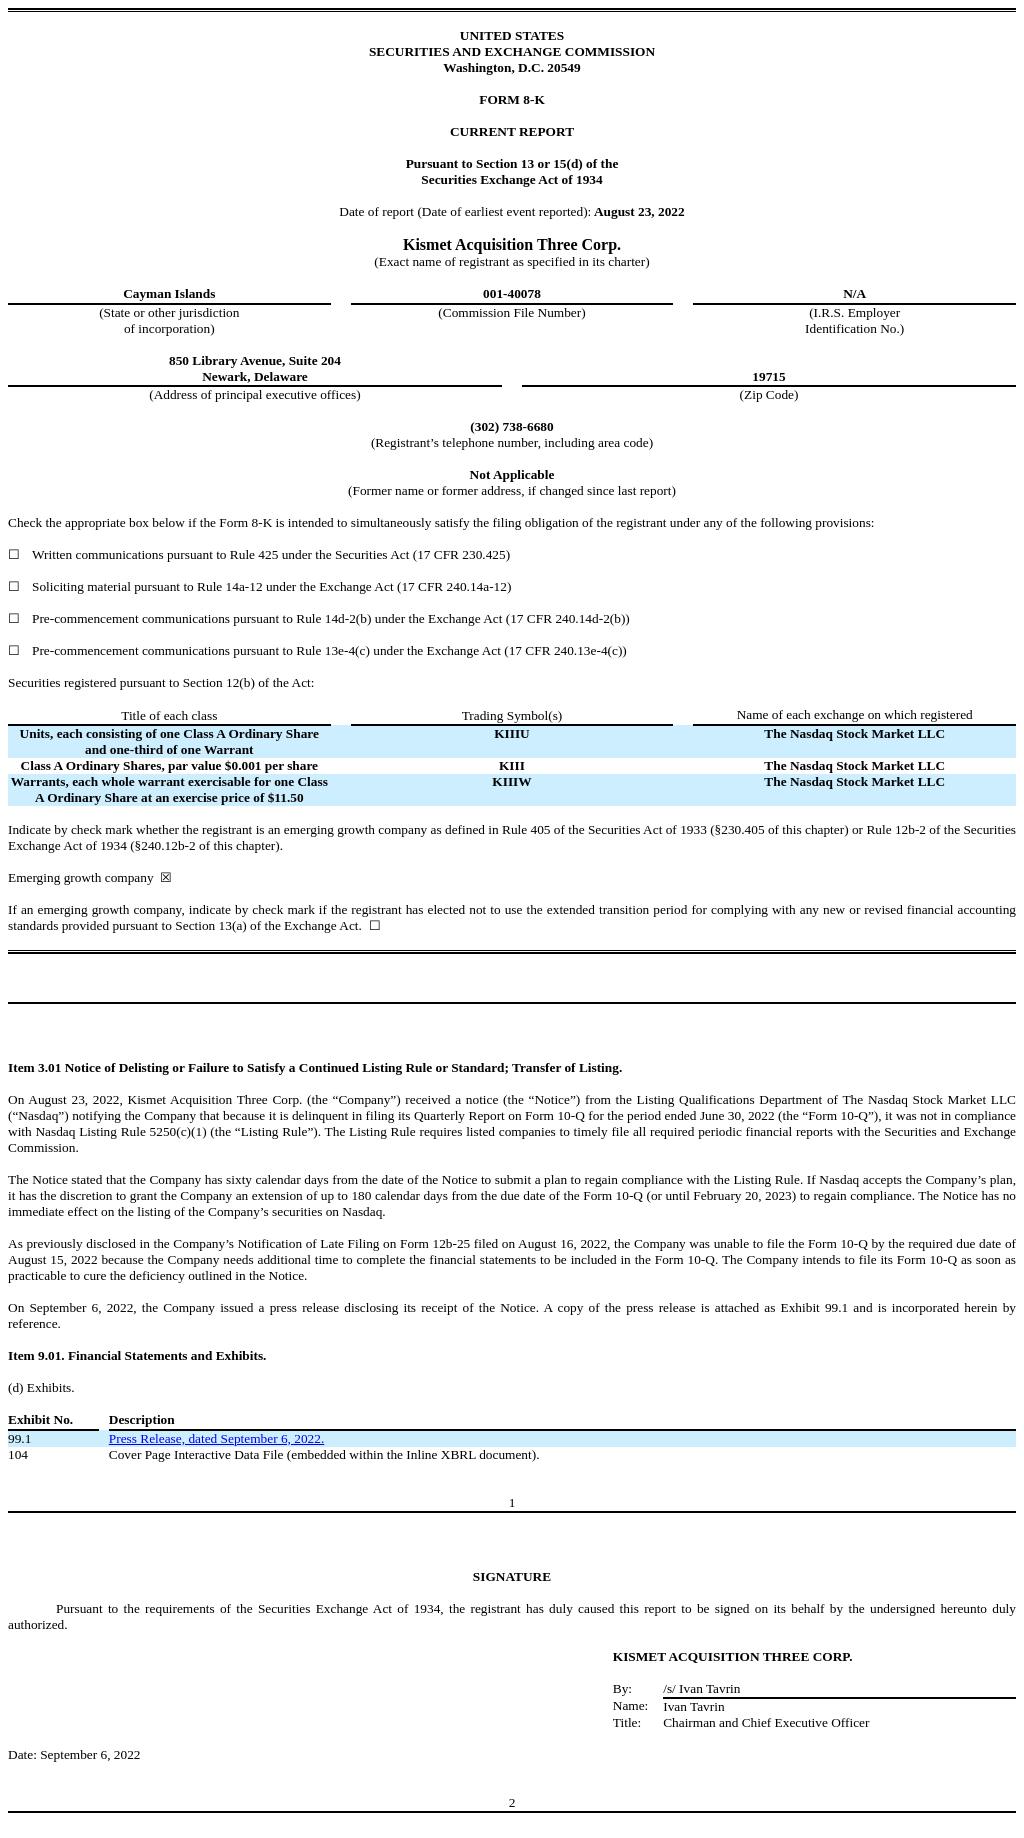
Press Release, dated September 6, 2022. (216, 1438)
